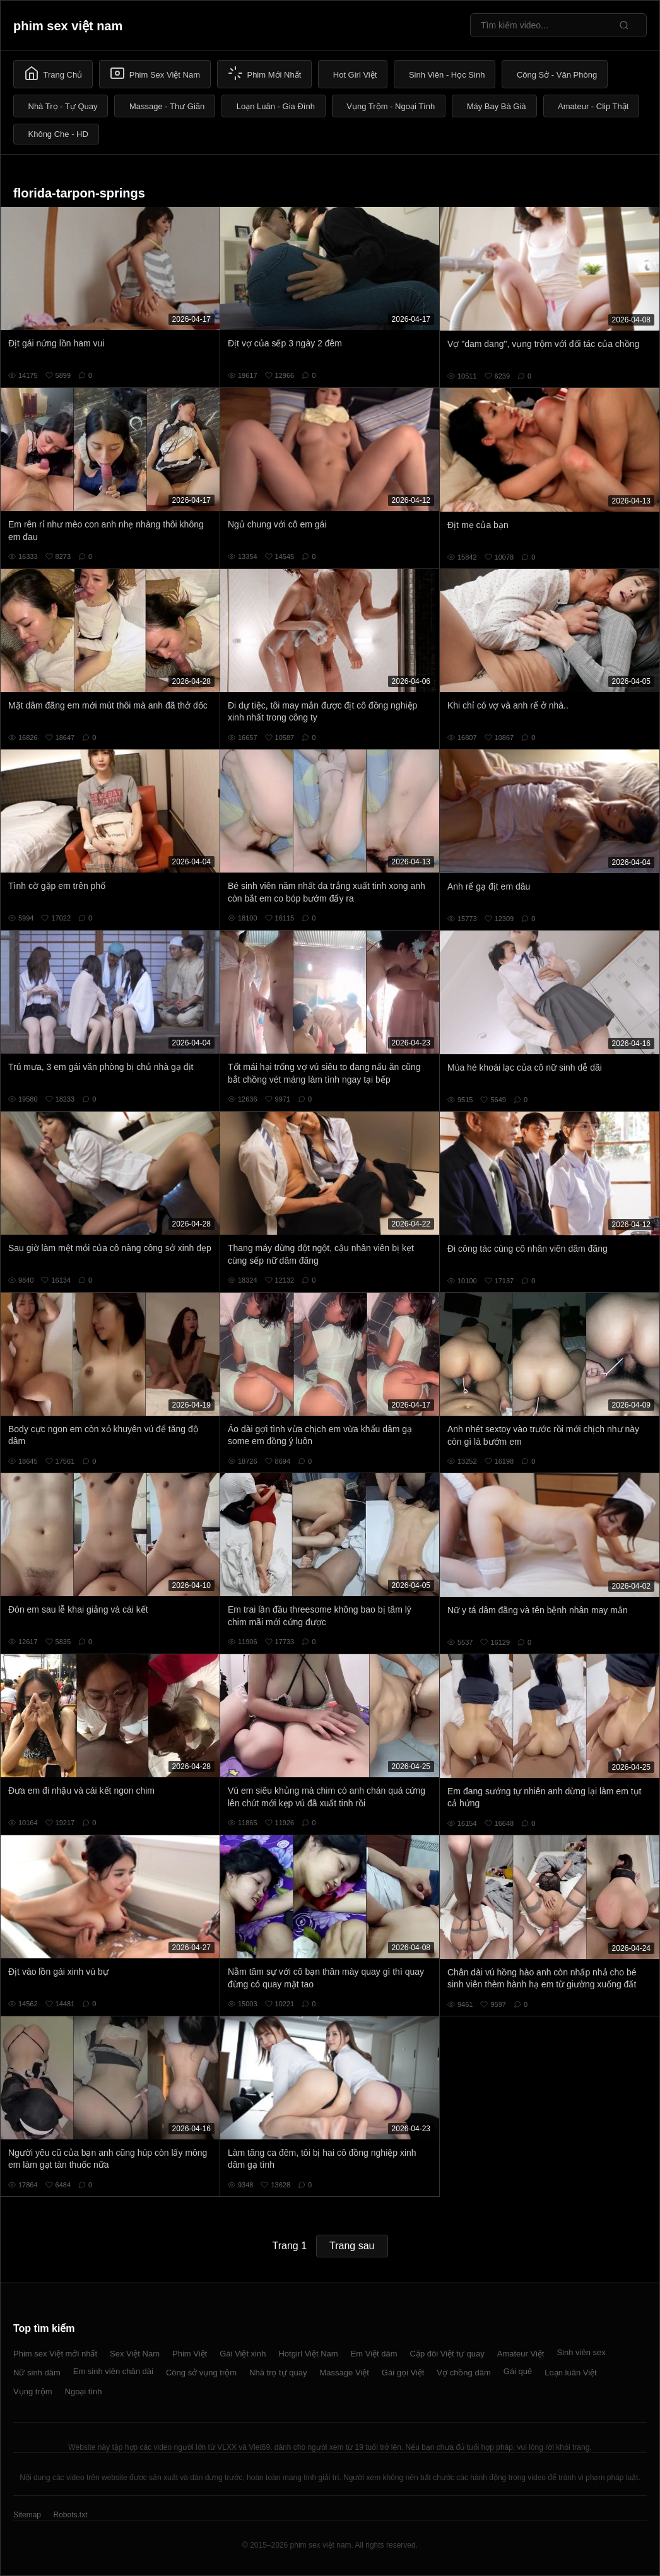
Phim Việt (189, 2353)
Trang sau (351, 2245)
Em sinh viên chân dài (113, 2371)
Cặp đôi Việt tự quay (447, 2353)
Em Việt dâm (374, 2353)
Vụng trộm (32, 2391)
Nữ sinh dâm (37, 2372)
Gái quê (518, 2371)
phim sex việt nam (67, 26)
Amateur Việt (521, 2353)
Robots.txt (70, 2514)
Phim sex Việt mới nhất (55, 2353)
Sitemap (27, 2514)
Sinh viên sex (581, 2352)
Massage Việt (344, 2372)
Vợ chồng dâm (463, 2372)
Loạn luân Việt (570, 2372)
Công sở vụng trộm (201, 2372)
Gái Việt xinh (243, 2353)
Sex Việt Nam (135, 2353)
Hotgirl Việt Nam (308, 2353)
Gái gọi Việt (403, 2372)
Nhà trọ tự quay (278, 2372)
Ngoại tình (83, 2391)
